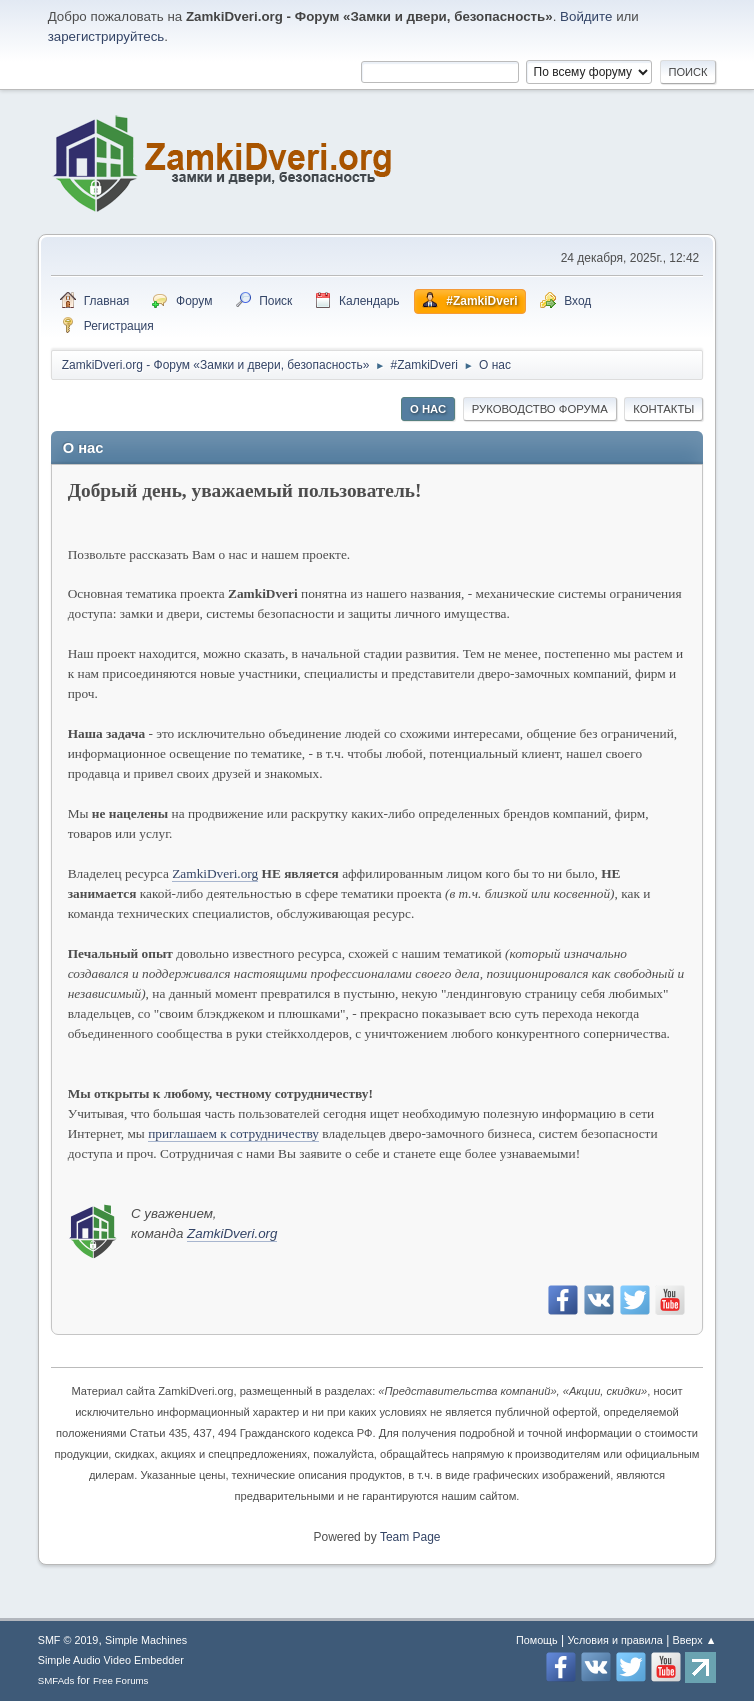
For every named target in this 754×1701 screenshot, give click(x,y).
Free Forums (121, 1680)
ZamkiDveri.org (215, 873)
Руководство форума (540, 409)
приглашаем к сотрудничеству (233, 1133)
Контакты (663, 409)
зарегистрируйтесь (106, 36)
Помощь (537, 1640)
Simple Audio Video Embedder (111, 1660)
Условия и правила (614, 1640)
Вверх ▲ (695, 1640)
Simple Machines (146, 1640)
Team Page (410, 1537)
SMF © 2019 (68, 1640)
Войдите (586, 16)
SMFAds (56, 1680)
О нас (428, 409)
